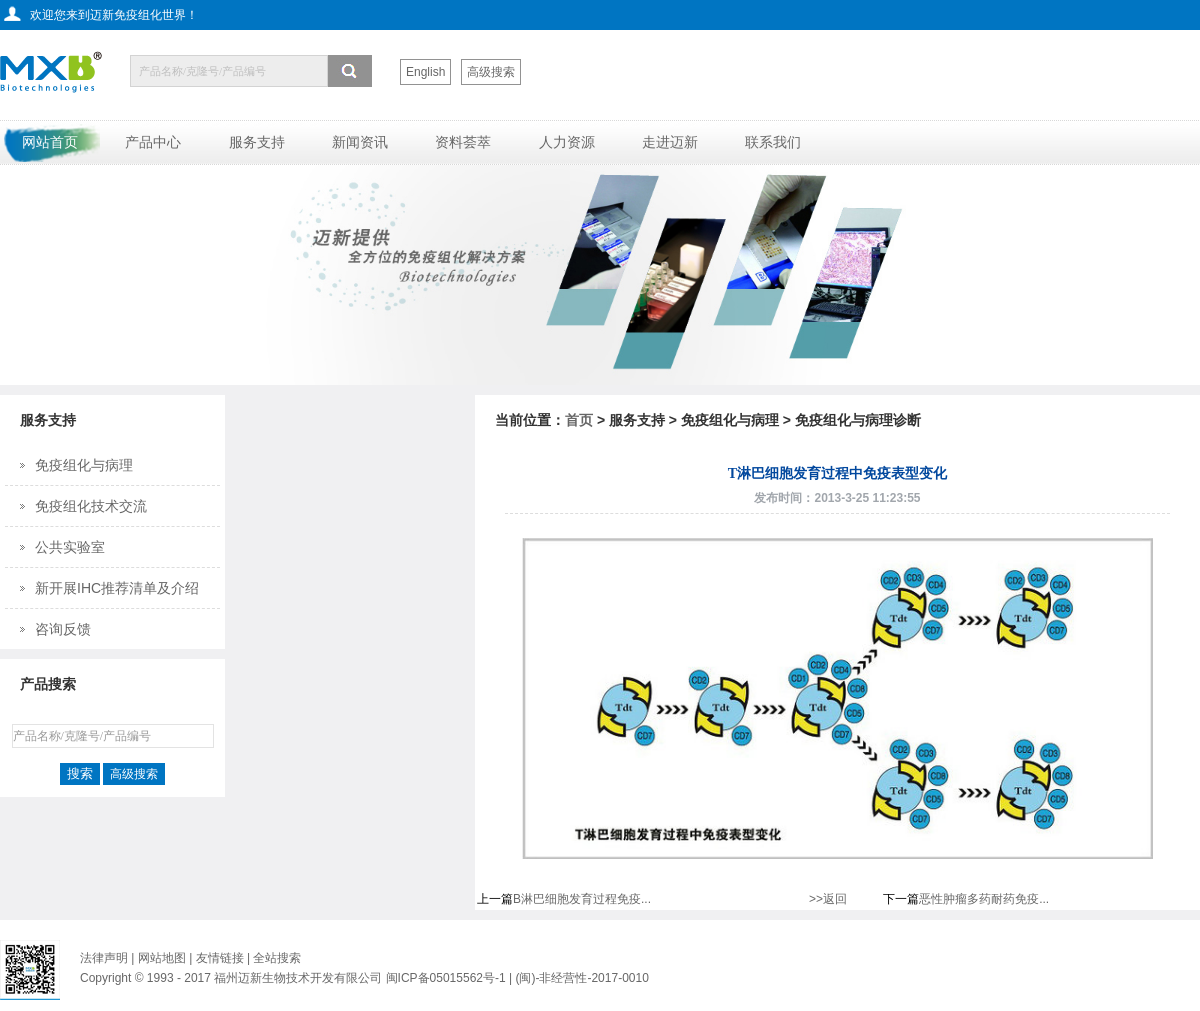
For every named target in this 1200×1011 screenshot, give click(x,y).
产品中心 (153, 142)
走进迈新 (670, 142)
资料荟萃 (463, 142)
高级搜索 (491, 72)
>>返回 (828, 899)
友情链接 (221, 958)
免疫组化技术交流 (91, 506)
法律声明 (104, 958)
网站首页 (50, 142)
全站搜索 (277, 958)
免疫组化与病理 (84, 465)
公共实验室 (70, 547)
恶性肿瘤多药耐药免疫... (984, 899)
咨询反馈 (63, 629)
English (425, 72)
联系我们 (773, 142)
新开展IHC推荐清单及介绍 (117, 588)
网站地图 (162, 958)
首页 (579, 420)
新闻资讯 (360, 142)
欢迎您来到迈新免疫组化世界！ (114, 15)
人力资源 (567, 142)
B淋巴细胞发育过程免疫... (582, 899)
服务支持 (257, 142)
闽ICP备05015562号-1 (446, 978)
